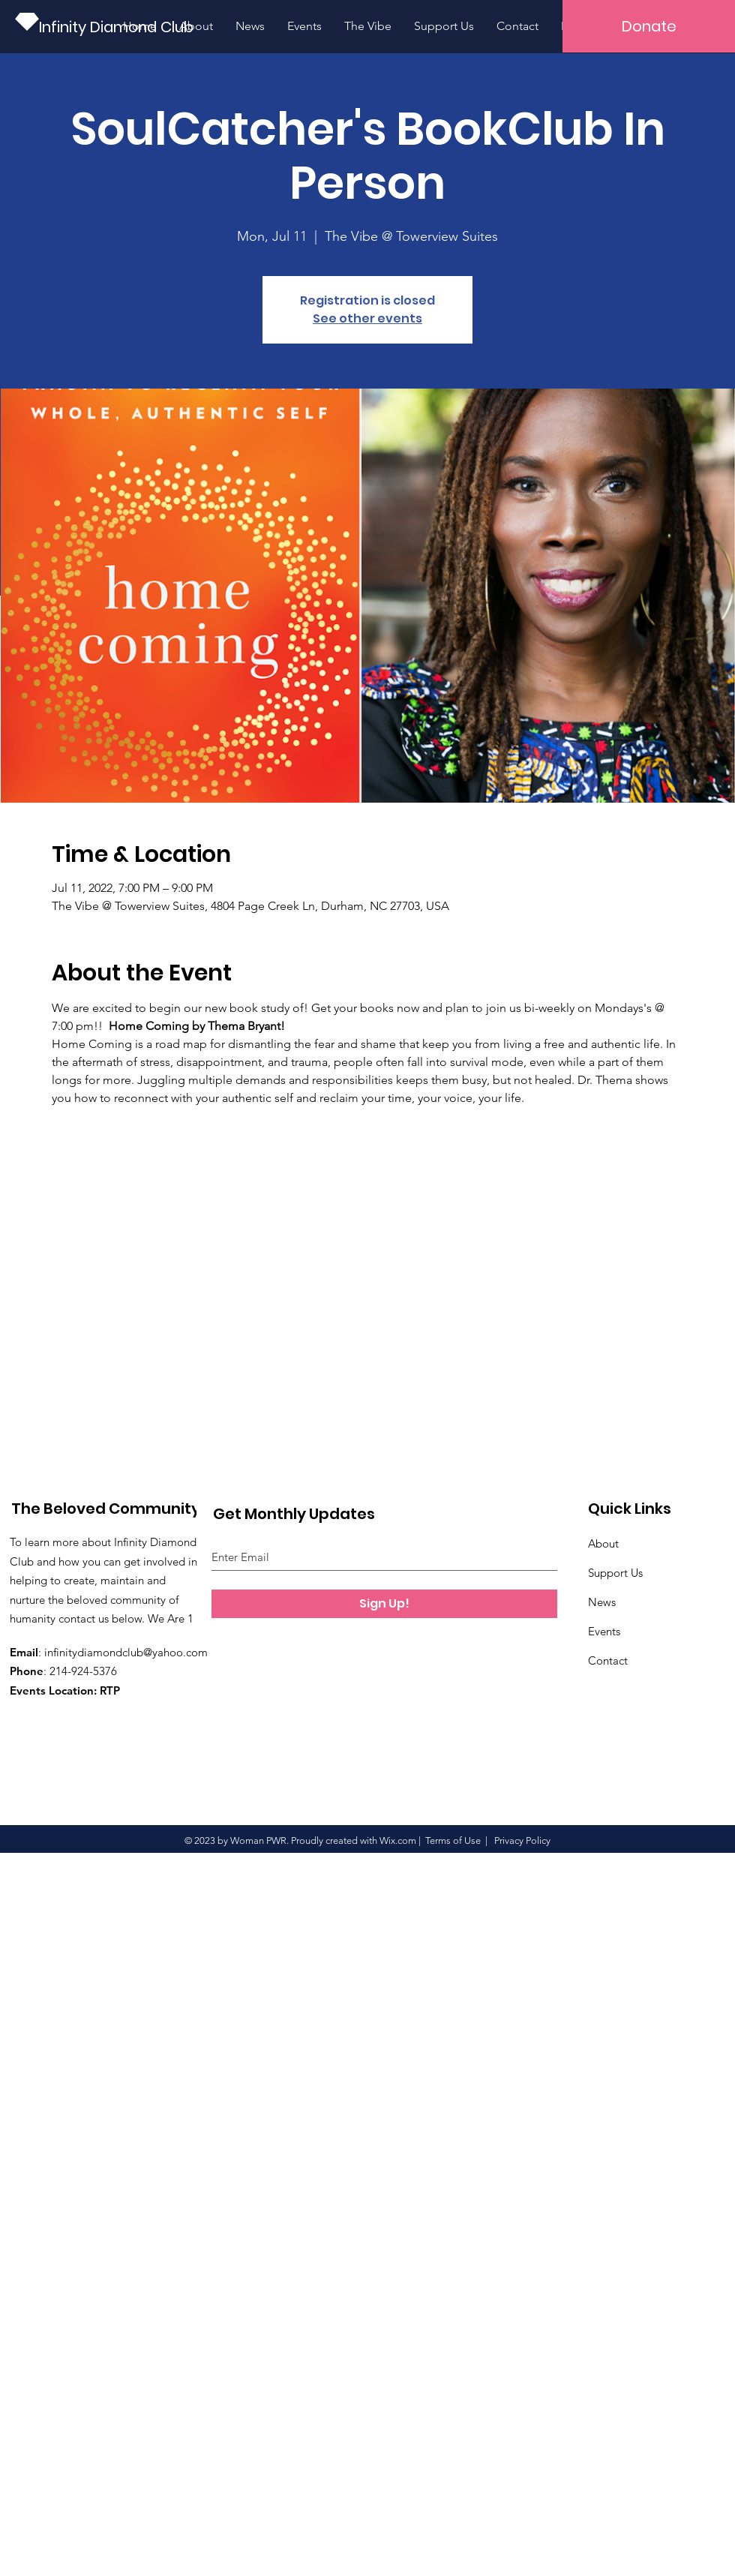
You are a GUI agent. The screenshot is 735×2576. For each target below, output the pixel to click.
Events (604, 1631)
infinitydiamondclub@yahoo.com (126, 1652)
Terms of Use (453, 1840)
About (603, 1543)
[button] (648, 26)
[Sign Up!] (384, 1604)
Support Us (615, 1573)
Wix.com (398, 1840)
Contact (608, 1660)
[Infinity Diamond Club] (119, 27)
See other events (367, 318)
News (602, 1602)
